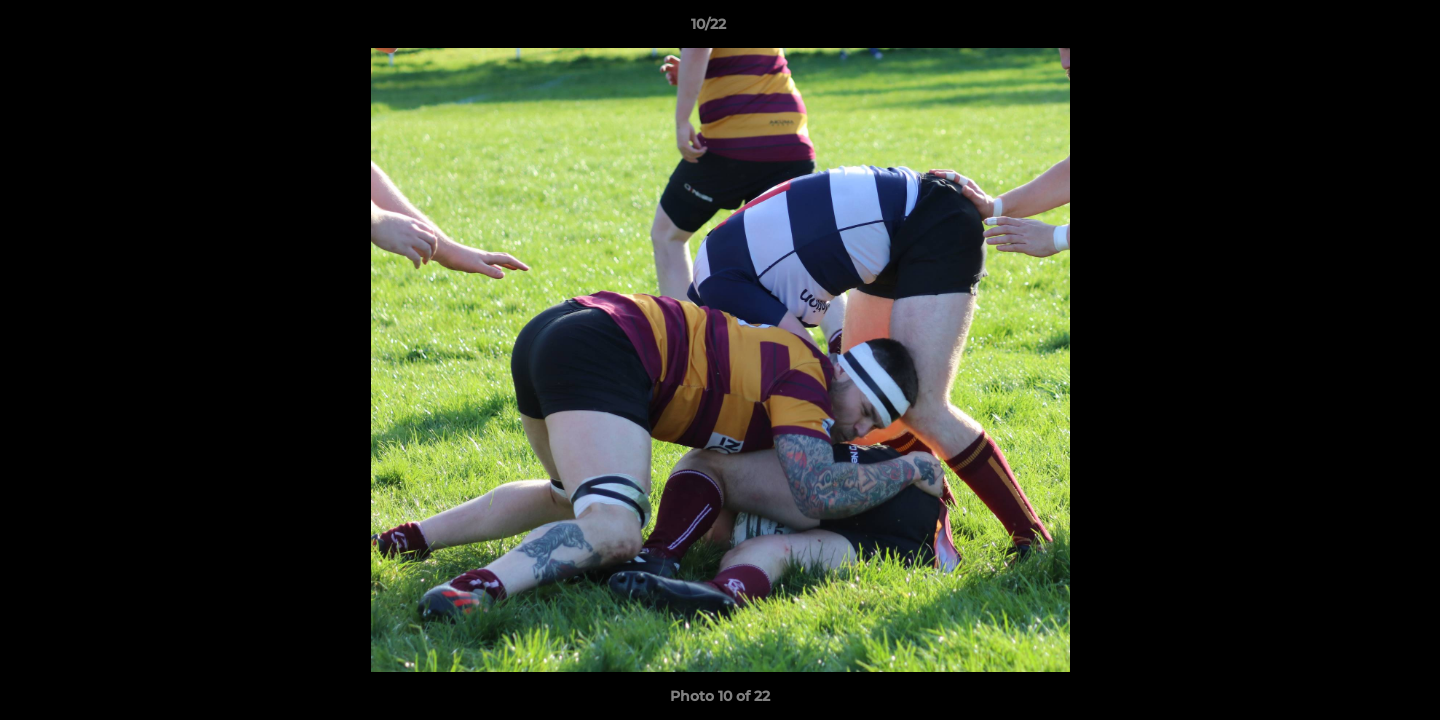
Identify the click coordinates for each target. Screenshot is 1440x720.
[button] (1356, 29)
